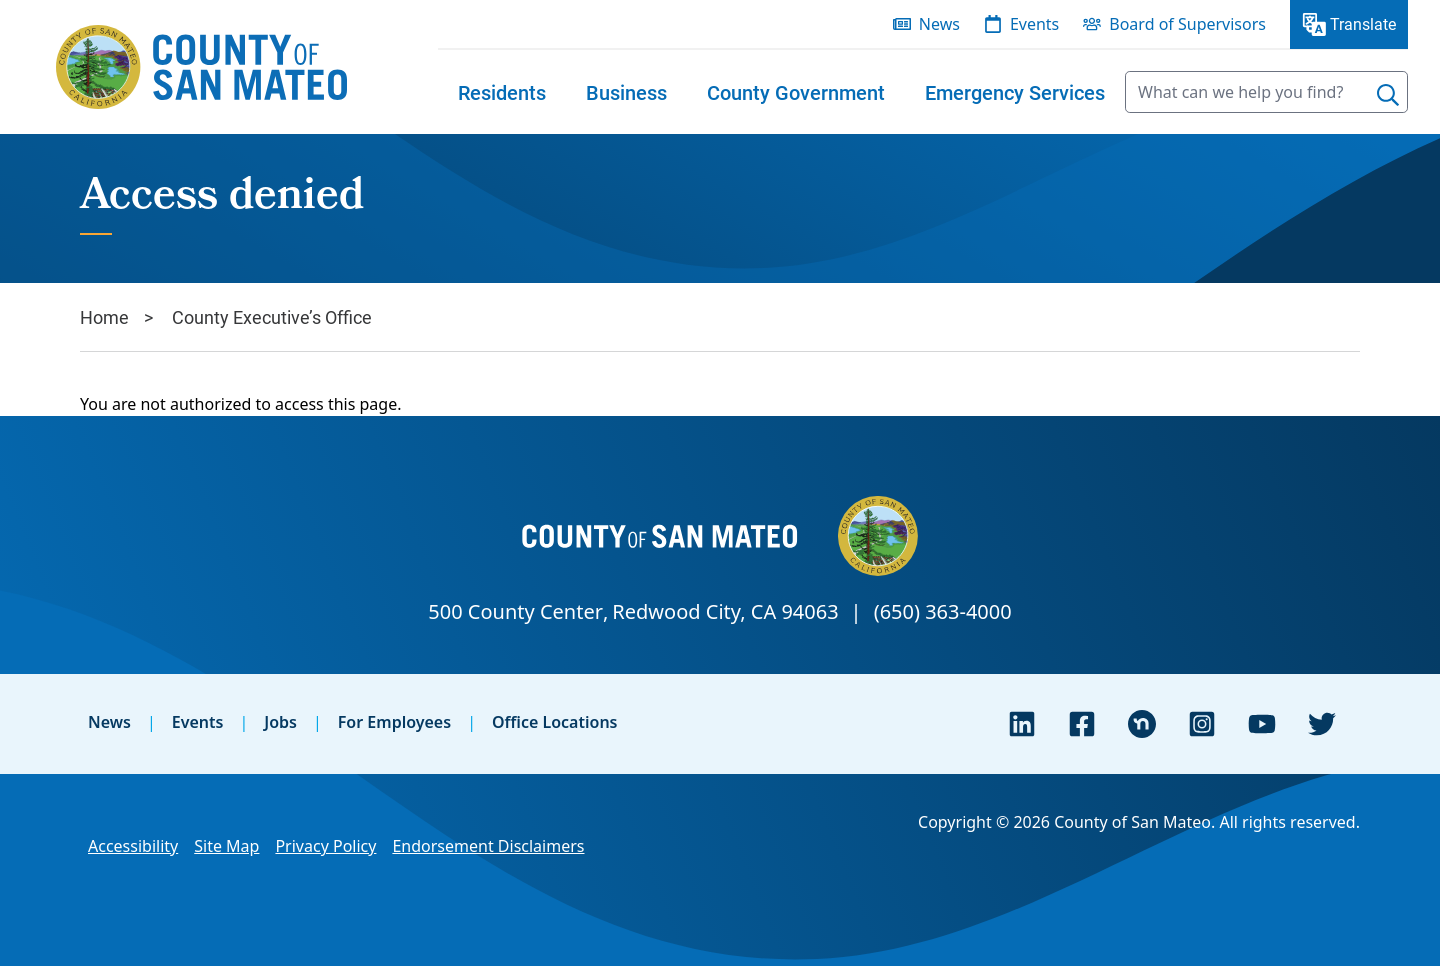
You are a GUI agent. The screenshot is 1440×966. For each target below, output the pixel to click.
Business (626, 92)
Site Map (226, 846)
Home (104, 317)
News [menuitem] (939, 24)
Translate (1363, 23)
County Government (796, 92)
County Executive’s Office (272, 317)
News (109, 722)
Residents (502, 92)
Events (198, 722)
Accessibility (133, 846)
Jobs (280, 722)
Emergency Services (1015, 92)
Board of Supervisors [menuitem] (1187, 24)
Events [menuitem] (1034, 24)
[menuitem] (502, 92)
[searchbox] (1266, 92)
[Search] (1388, 95)
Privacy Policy (325, 846)
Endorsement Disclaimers (488, 846)
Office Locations (555, 722)
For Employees (394, 722)
